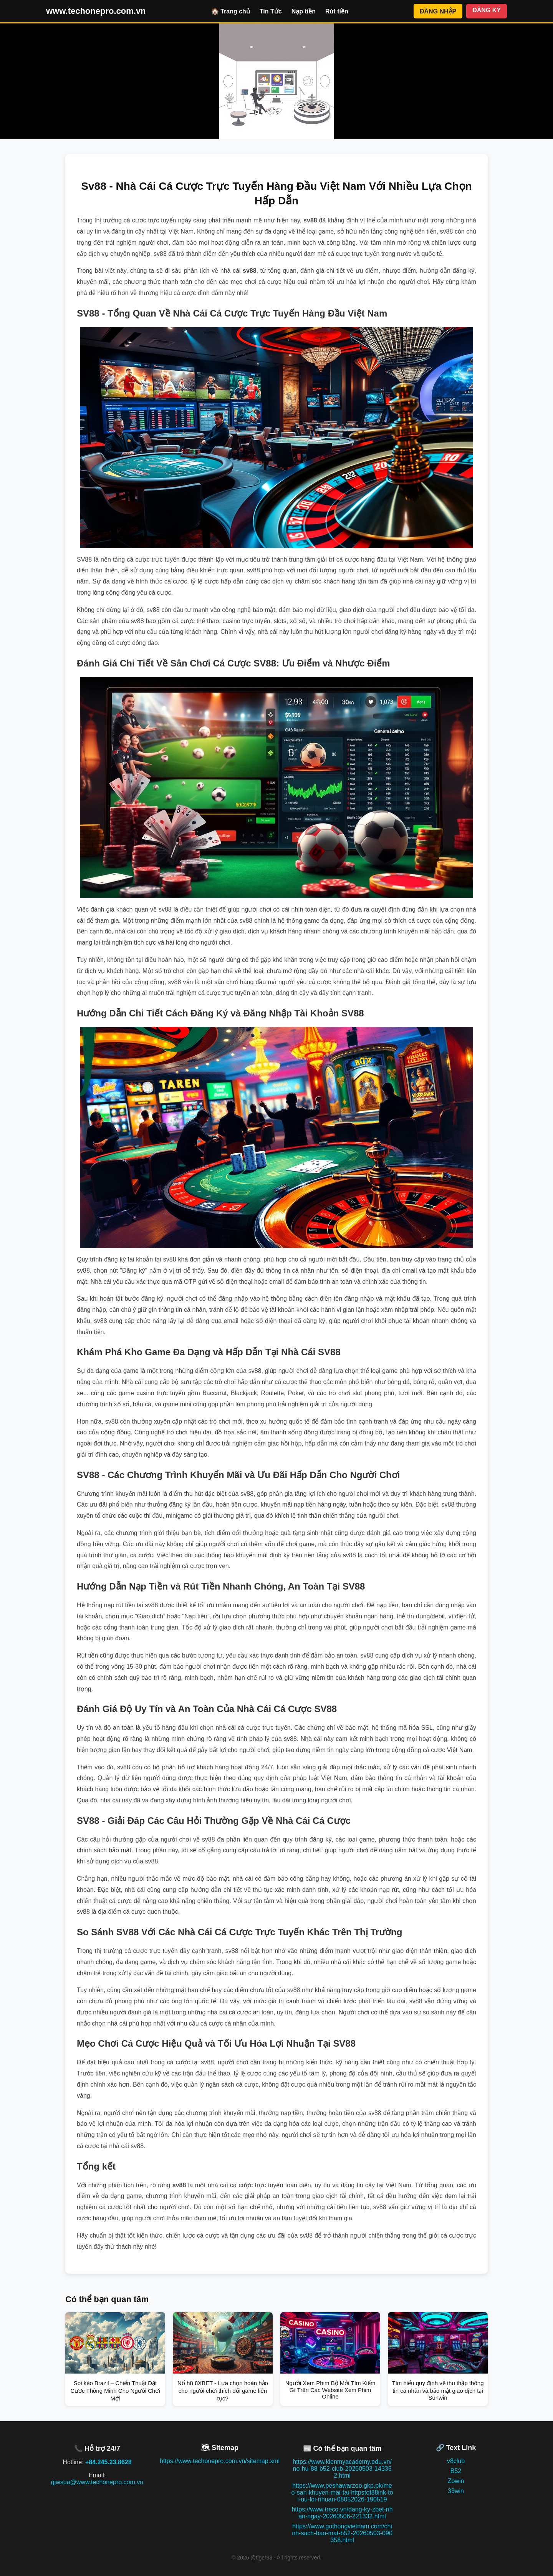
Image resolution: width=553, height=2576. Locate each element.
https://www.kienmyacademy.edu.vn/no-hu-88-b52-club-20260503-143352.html (342, 2468)
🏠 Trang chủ (230, 11)
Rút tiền (336, 11)
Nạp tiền (303, 11)
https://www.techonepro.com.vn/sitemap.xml (220, 2461)
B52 (455, 2471)
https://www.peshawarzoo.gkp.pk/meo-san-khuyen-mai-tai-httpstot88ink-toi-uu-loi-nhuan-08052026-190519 (342, 2492)
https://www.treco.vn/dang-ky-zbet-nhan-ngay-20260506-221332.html (341, 2513)
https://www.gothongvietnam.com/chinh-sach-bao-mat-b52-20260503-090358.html (342, 2533)
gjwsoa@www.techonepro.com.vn (97, 2482)
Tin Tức (271, 11)
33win (456, 2491)
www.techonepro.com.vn (96, 11)
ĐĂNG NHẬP (438, 11)
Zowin (456, 2481)
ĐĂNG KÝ (486, 10)
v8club (456, 2461)
